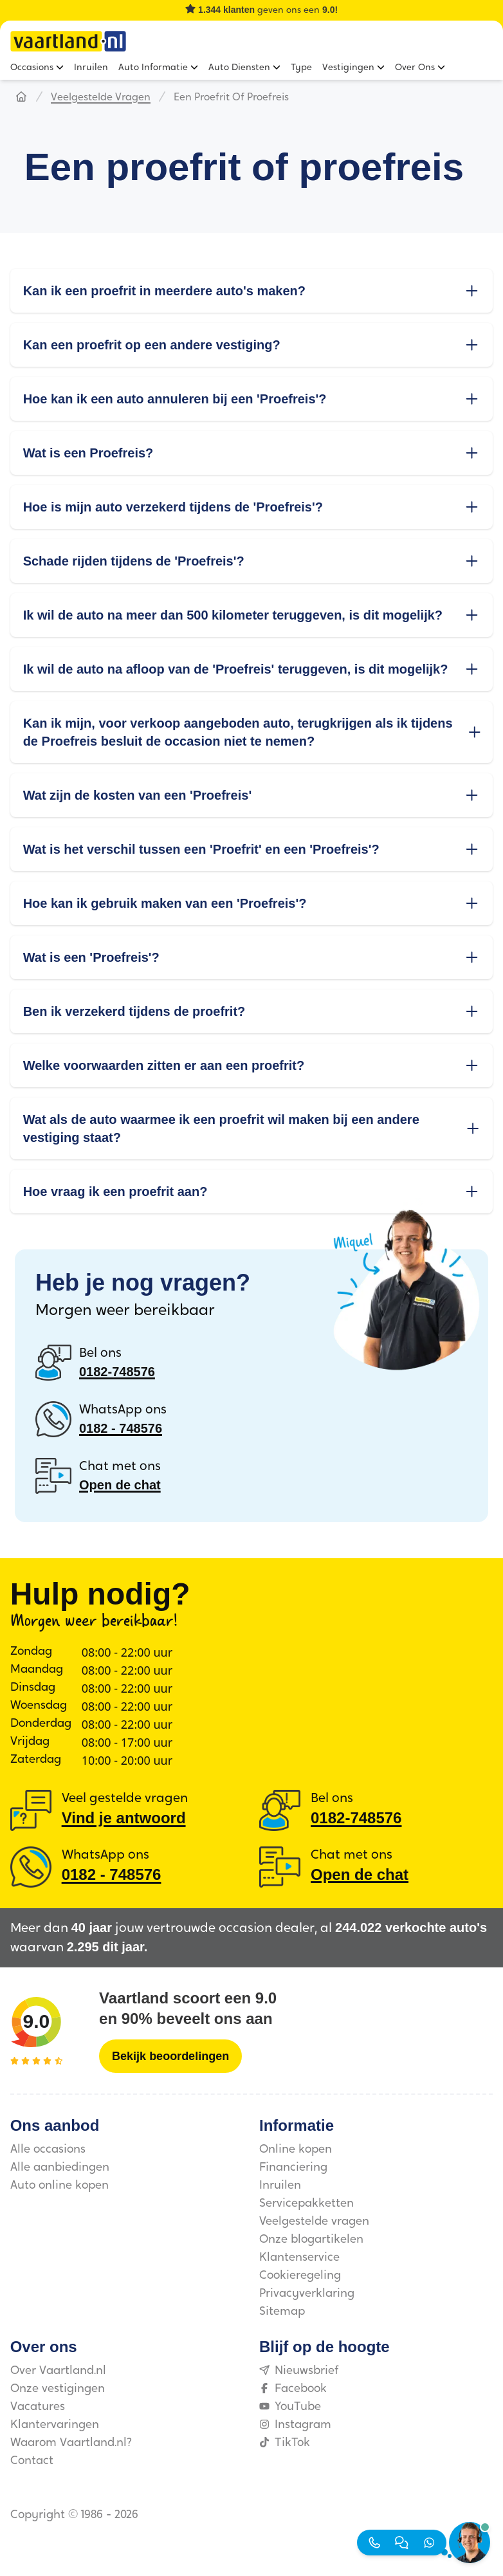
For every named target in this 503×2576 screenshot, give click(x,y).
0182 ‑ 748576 (120, 1428)
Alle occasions (48, 2150)
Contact (31, 2461)
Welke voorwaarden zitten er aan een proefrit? (251, 1065)
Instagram (295, 2425)
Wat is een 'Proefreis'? (251, 957)
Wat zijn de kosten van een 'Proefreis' (251, 795)
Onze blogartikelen (311, 2240)
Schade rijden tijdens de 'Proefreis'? (251, 561)
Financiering (293, 2168)
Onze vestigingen (57, 2389)
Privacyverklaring (306, 2294)
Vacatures (37, 2407)
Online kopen (295, 2150)
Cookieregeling (300, 2276)
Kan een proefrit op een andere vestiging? (251, 345)
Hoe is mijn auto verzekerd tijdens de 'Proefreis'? (251, 507)
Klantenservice (299, 2258)
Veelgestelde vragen (101, 98)
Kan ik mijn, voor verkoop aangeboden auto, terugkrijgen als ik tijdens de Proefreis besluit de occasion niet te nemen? (251, 732)
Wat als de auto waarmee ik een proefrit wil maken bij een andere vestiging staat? (251, 1128)
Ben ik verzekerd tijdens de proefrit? (251, 1011)
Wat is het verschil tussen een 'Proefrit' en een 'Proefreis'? (251, 849)
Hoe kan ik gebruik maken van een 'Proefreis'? (251, 903)
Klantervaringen (54, 2425)
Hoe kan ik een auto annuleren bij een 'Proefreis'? (251, 399)
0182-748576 (117, 1372)
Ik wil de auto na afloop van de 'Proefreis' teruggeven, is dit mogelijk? (251, 669)
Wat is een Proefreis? (251, 453)
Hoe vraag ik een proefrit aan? (251, 1191)
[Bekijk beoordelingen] (170, 2056)
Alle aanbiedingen (59, 2168)
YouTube (290, 2407)
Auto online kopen (59, 2186)
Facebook (293, 2389)
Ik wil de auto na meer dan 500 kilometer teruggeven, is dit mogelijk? (251, 615)
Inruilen (280, 2186)
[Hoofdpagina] (21, 98)
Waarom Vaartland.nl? (71, 2443)
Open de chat (120, 1485)
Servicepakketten (306, 2204)
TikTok (284, 2443)
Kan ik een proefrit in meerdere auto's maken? (251, 291)
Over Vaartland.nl (58, 2371)
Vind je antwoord (124, 1817)
